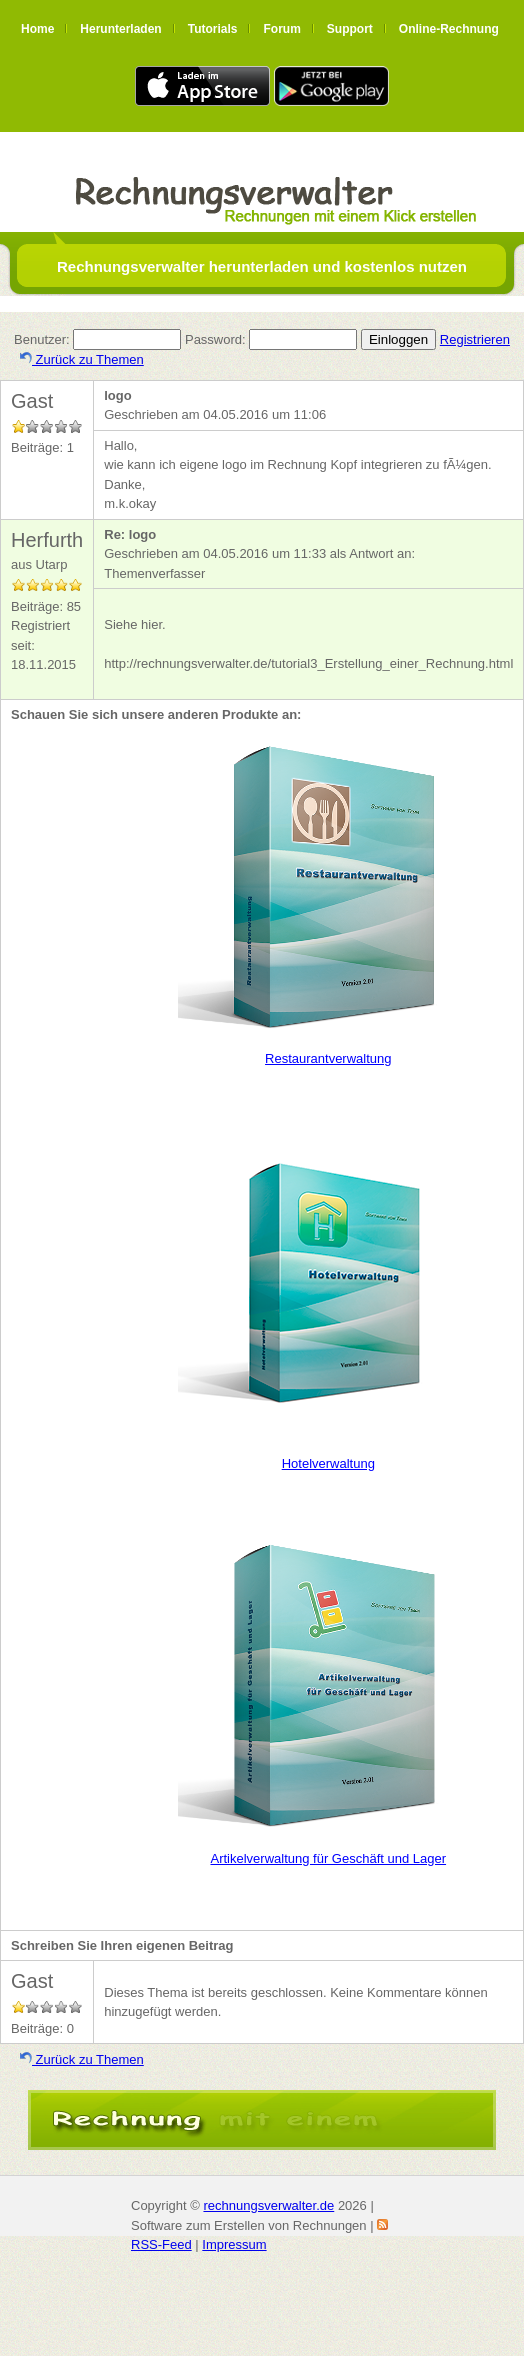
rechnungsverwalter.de (268, 2205)
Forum (281, 29)
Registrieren (475, 339)
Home (37, 29)
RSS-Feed (161, 2244)
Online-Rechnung (449, 29)
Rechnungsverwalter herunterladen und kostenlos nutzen (262, 266)
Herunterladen (120, 29)
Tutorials (213, 29)
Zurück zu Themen (82, 359)
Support (350, 29)
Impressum (234, 2244)
